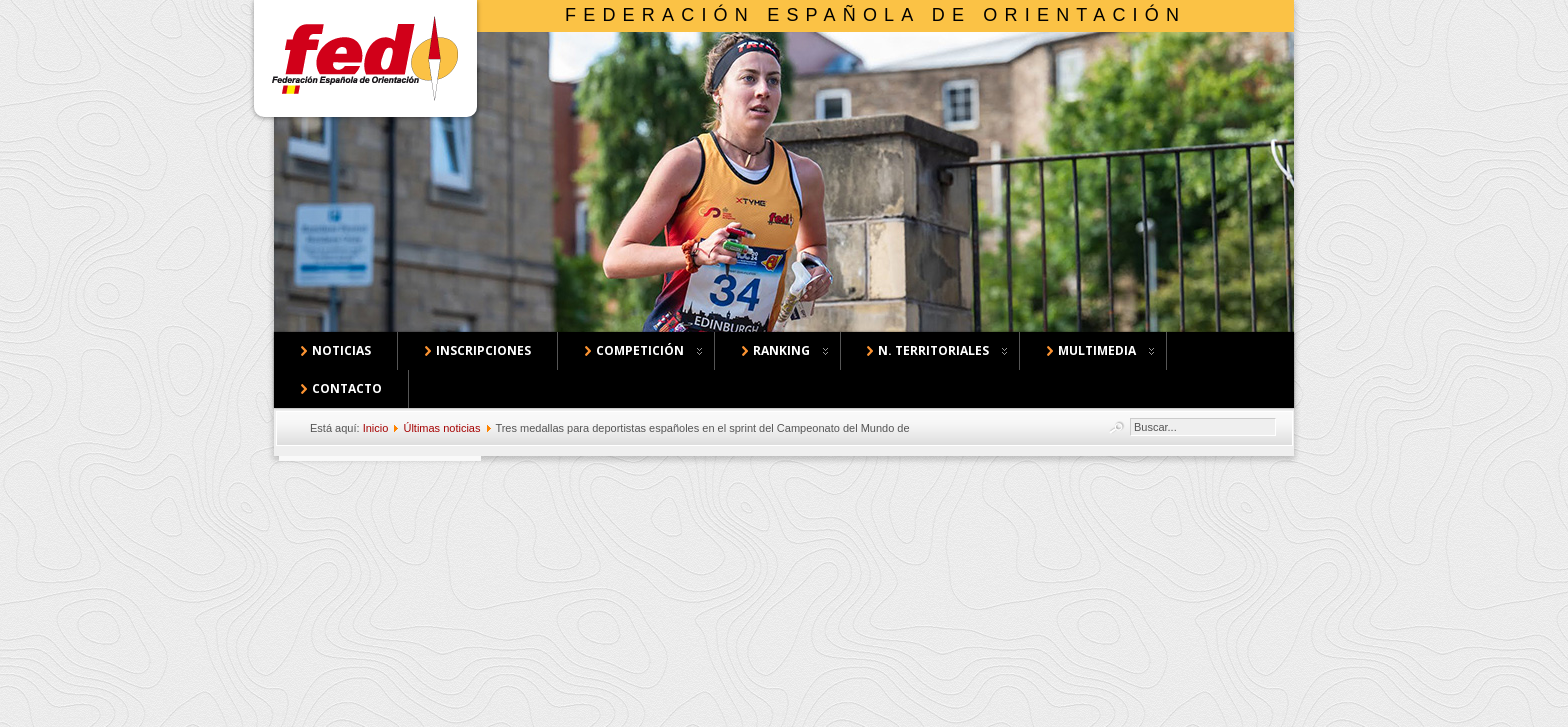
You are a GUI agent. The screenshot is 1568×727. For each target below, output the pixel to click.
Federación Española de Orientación (875, 15)
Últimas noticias (441, 428)
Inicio (376, 428)
